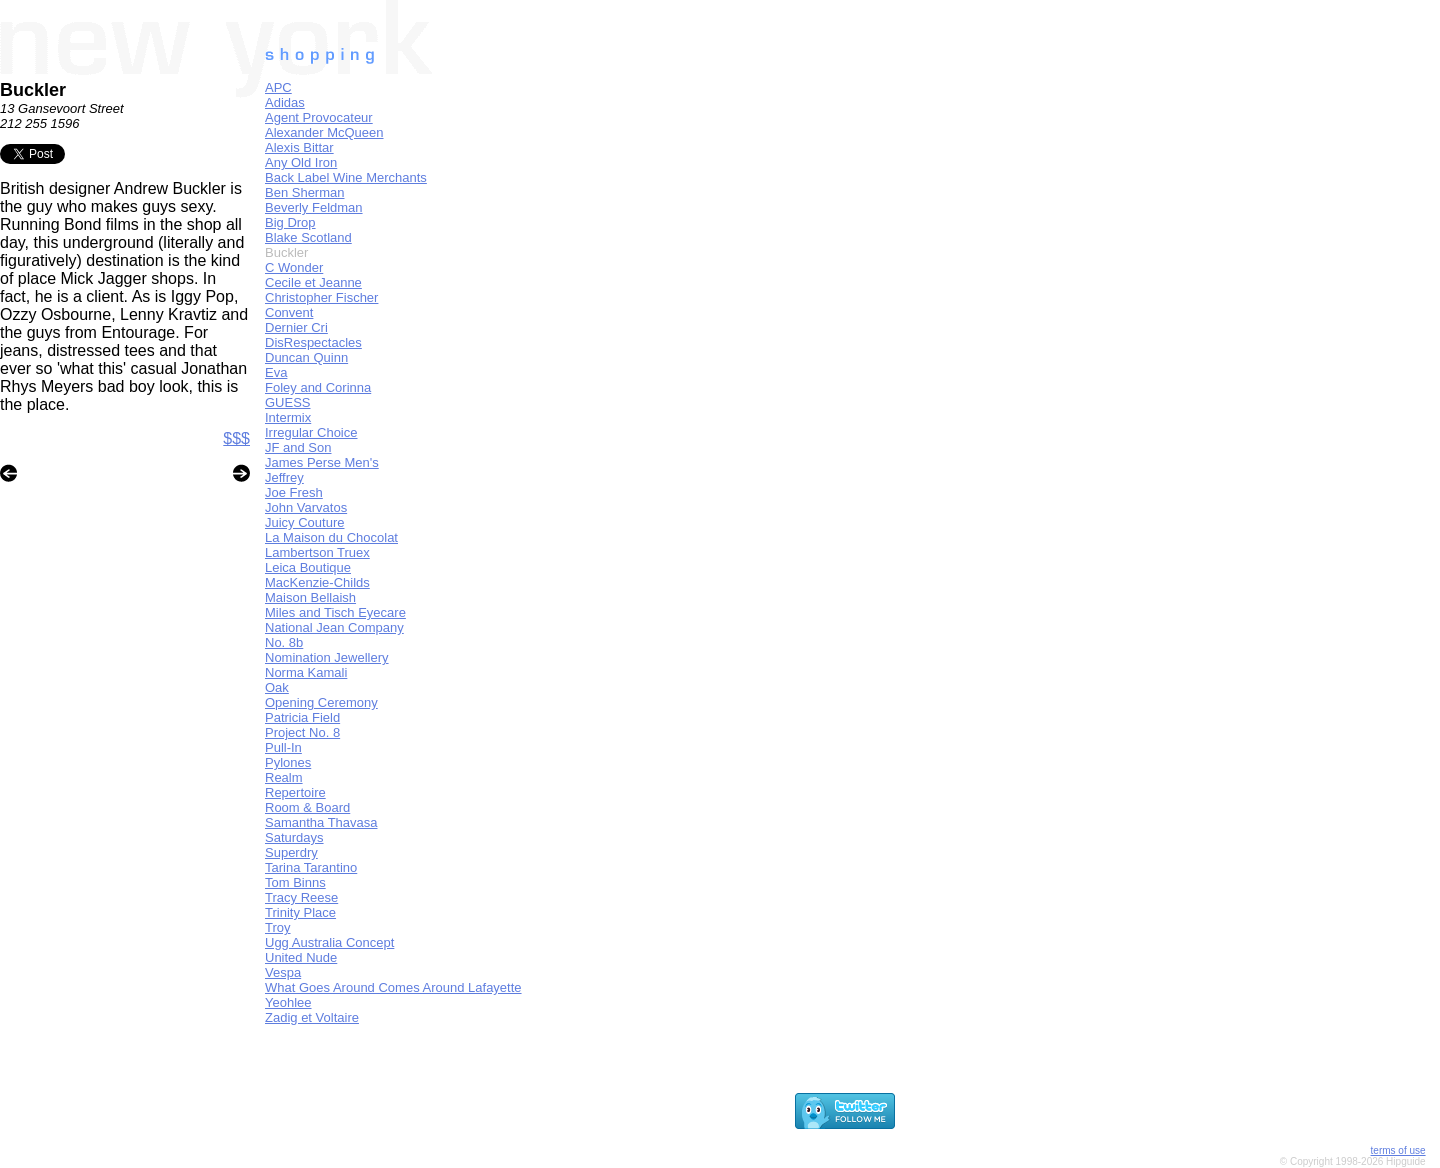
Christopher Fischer (321, 297)
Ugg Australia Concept (329, 942)
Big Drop (290, 222)
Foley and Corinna (318, 387)
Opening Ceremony (321, 702)
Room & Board (307, 807)
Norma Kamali (306, 672)
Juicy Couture (304, 522)
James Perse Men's (322, 462)
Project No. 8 (302, 732)
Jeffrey (284, 477)
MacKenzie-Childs (317, 582)
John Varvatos (306, 507)
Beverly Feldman (314, 207)
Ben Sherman (305, 192)
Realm (284, 777)
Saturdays (294, 837)
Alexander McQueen (324, 132)
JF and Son (298, 447)
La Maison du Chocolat (331, 537)
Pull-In (283, 747)
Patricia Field (302, 717)
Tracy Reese (301, 897)
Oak (277, 687)
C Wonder (294, 267)
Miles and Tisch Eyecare (335, 612)
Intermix (288, 417)
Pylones (288, 762)
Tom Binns (295, 882)
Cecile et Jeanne (313, 282)
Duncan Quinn (306, 357)
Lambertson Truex (317, 552)
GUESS (288, 402)
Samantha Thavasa (321, 822)
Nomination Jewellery (327, 657)
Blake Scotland (308, 237)
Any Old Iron (301, 162)
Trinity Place (300, 912)
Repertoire (295, 792)
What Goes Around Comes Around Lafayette (393, 987)
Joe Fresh (294, 492)
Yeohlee (288, 1002)
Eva (276, 372)
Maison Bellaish (310, 597)
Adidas (285, 102)
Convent (289, 312)
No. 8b (284, 642)
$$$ (236, 438)
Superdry (291, 852)
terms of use (1398, 1150)
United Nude (301, 957)
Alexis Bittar (299, 147)
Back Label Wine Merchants (346, 177)
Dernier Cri (296, 327)
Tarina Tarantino (311, 867)
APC (278, 87)
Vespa (283, 972)
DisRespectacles (313, 342)
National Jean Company (334, 627)
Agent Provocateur (319, 117)
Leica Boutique (308, 567)
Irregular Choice (311, 432)
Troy (278, 927)
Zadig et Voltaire (312, 1017)
